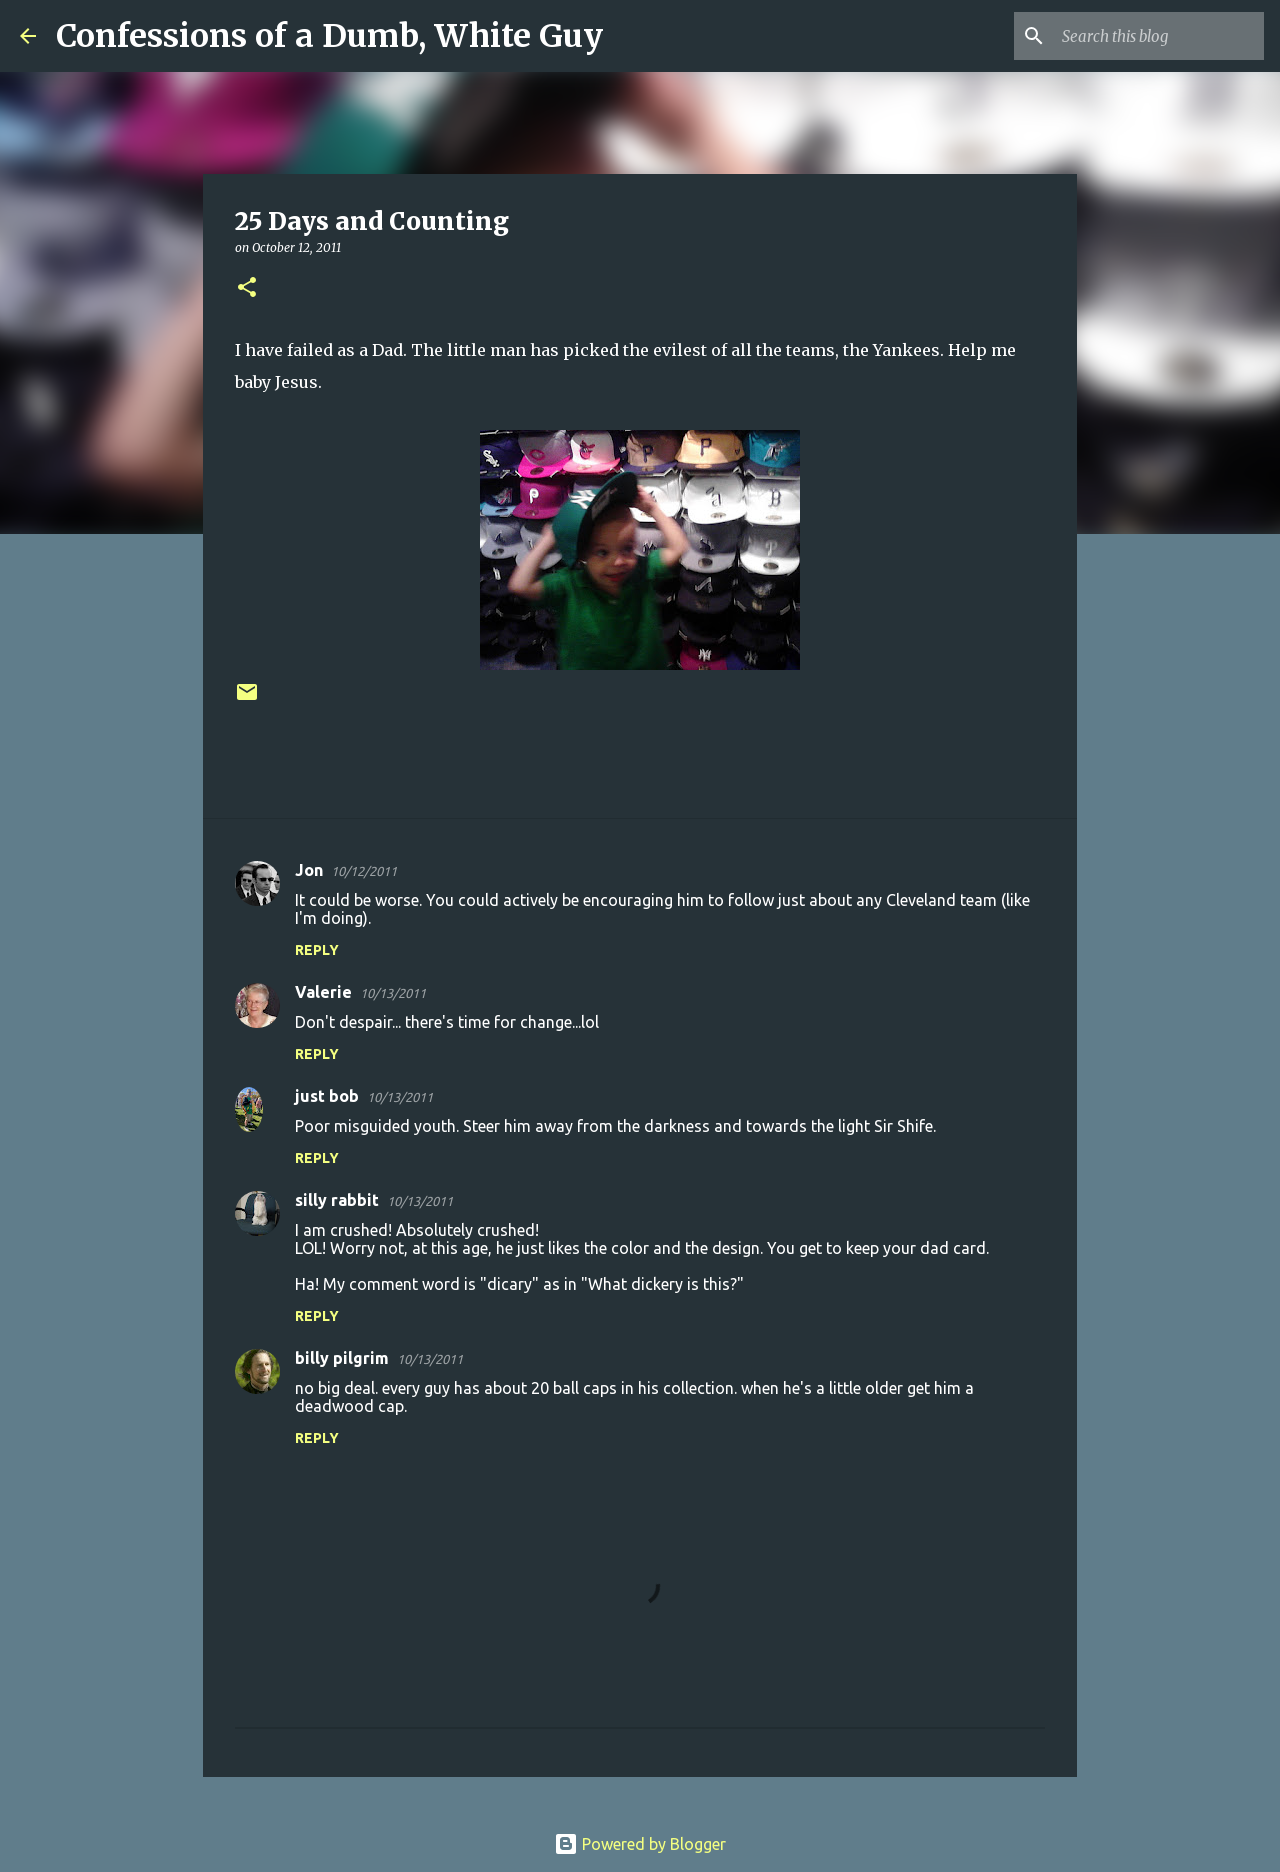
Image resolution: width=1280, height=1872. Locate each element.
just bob (327, 1096)
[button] (247, 288)
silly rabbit (337, 1200)
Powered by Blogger (640, 1844)
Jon (309, 870)
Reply (317, 950)
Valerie (323, 992)
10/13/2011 (393, 993)
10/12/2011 (364, 871)
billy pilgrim (342, 1358)
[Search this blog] (1159, 36)
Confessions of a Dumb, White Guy (329, 36)
